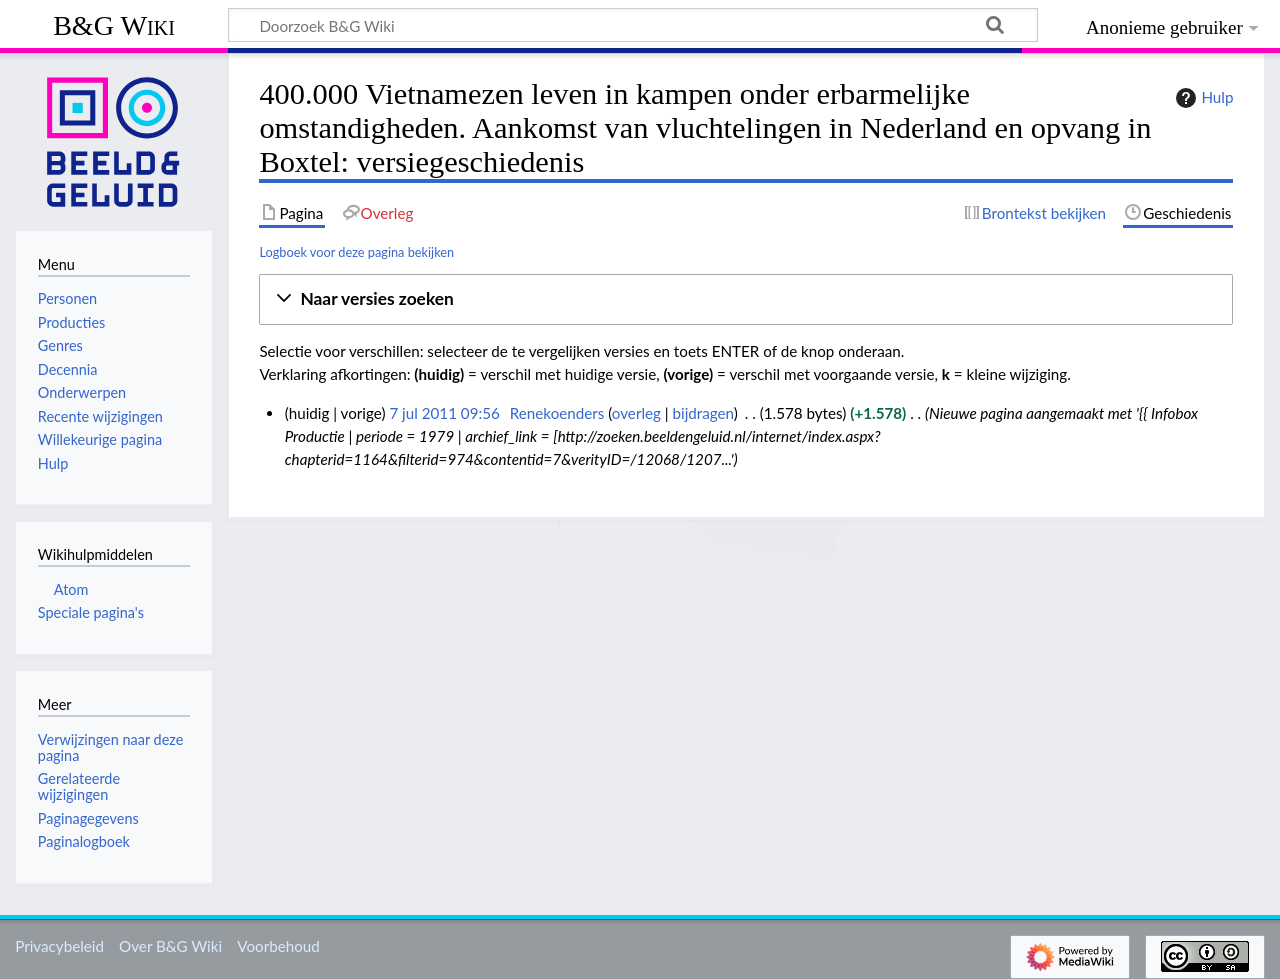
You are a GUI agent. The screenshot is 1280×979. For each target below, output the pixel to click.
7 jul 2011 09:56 (444, 413)
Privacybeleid (59, 946)
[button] (746, 299)
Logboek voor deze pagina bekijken (356, 252)
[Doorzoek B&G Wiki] (633, 25)
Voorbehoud (278, 946)
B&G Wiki (114, 25)
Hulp (1202, 98)
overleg (636, 413)
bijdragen (703, 413)
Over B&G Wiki (170, 946)
